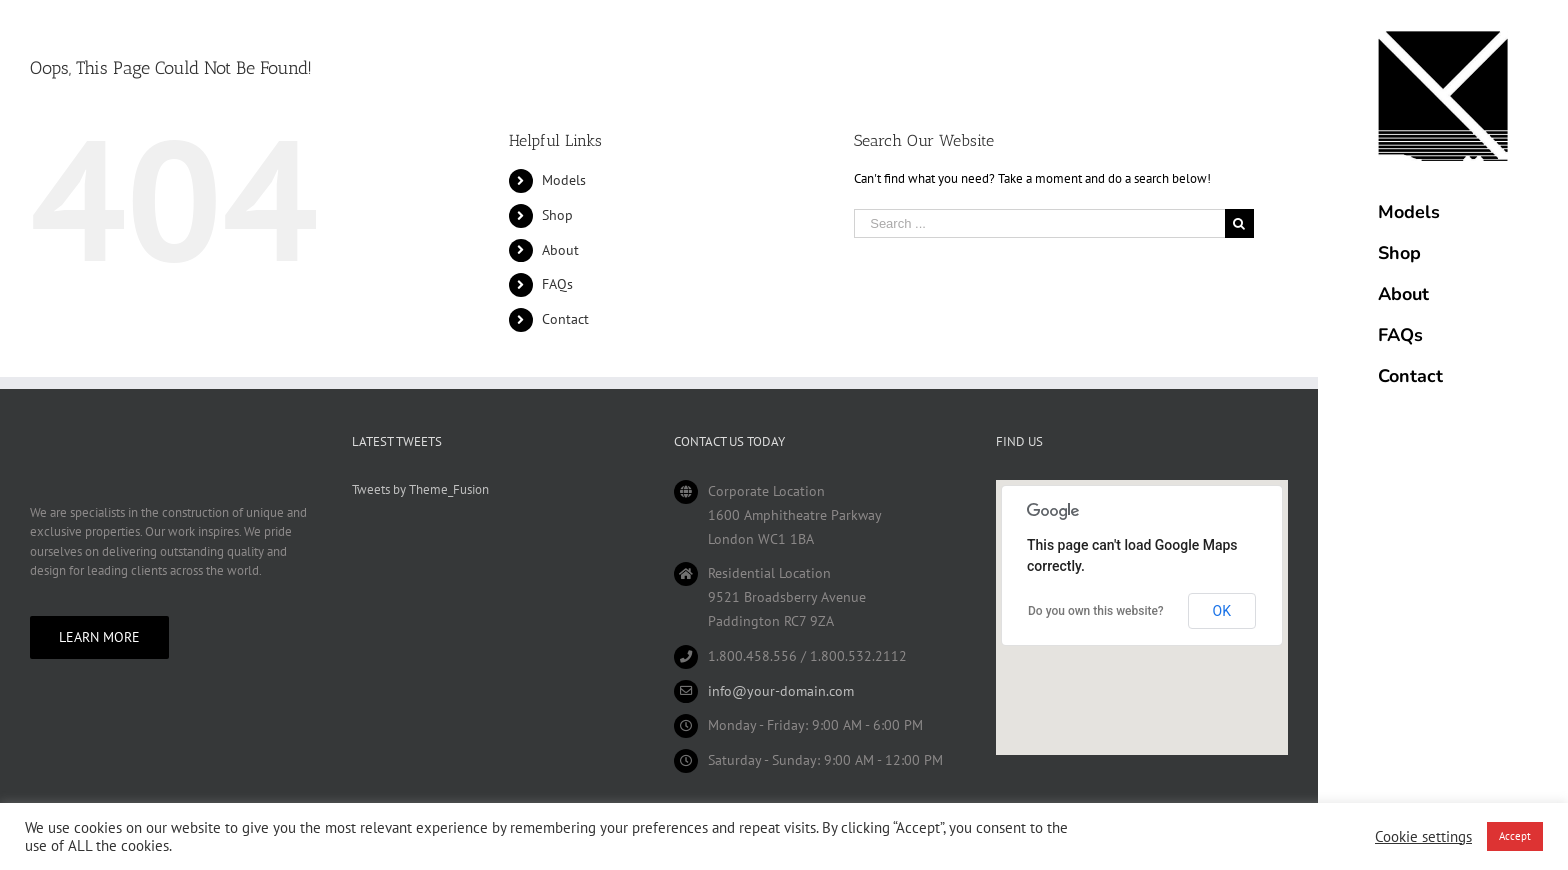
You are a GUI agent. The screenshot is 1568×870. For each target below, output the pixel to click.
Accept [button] (1515, 836)
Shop (557, 215)
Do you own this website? (1096, 611)
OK (1222, 611)
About (560, 250)
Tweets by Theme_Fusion (420, 489)
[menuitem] (1443, 213)
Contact (565, 319)
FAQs (557, 284)
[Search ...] (1039, 223)
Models (564, 180)
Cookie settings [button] (1423, 837)
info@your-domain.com (781, 691)
